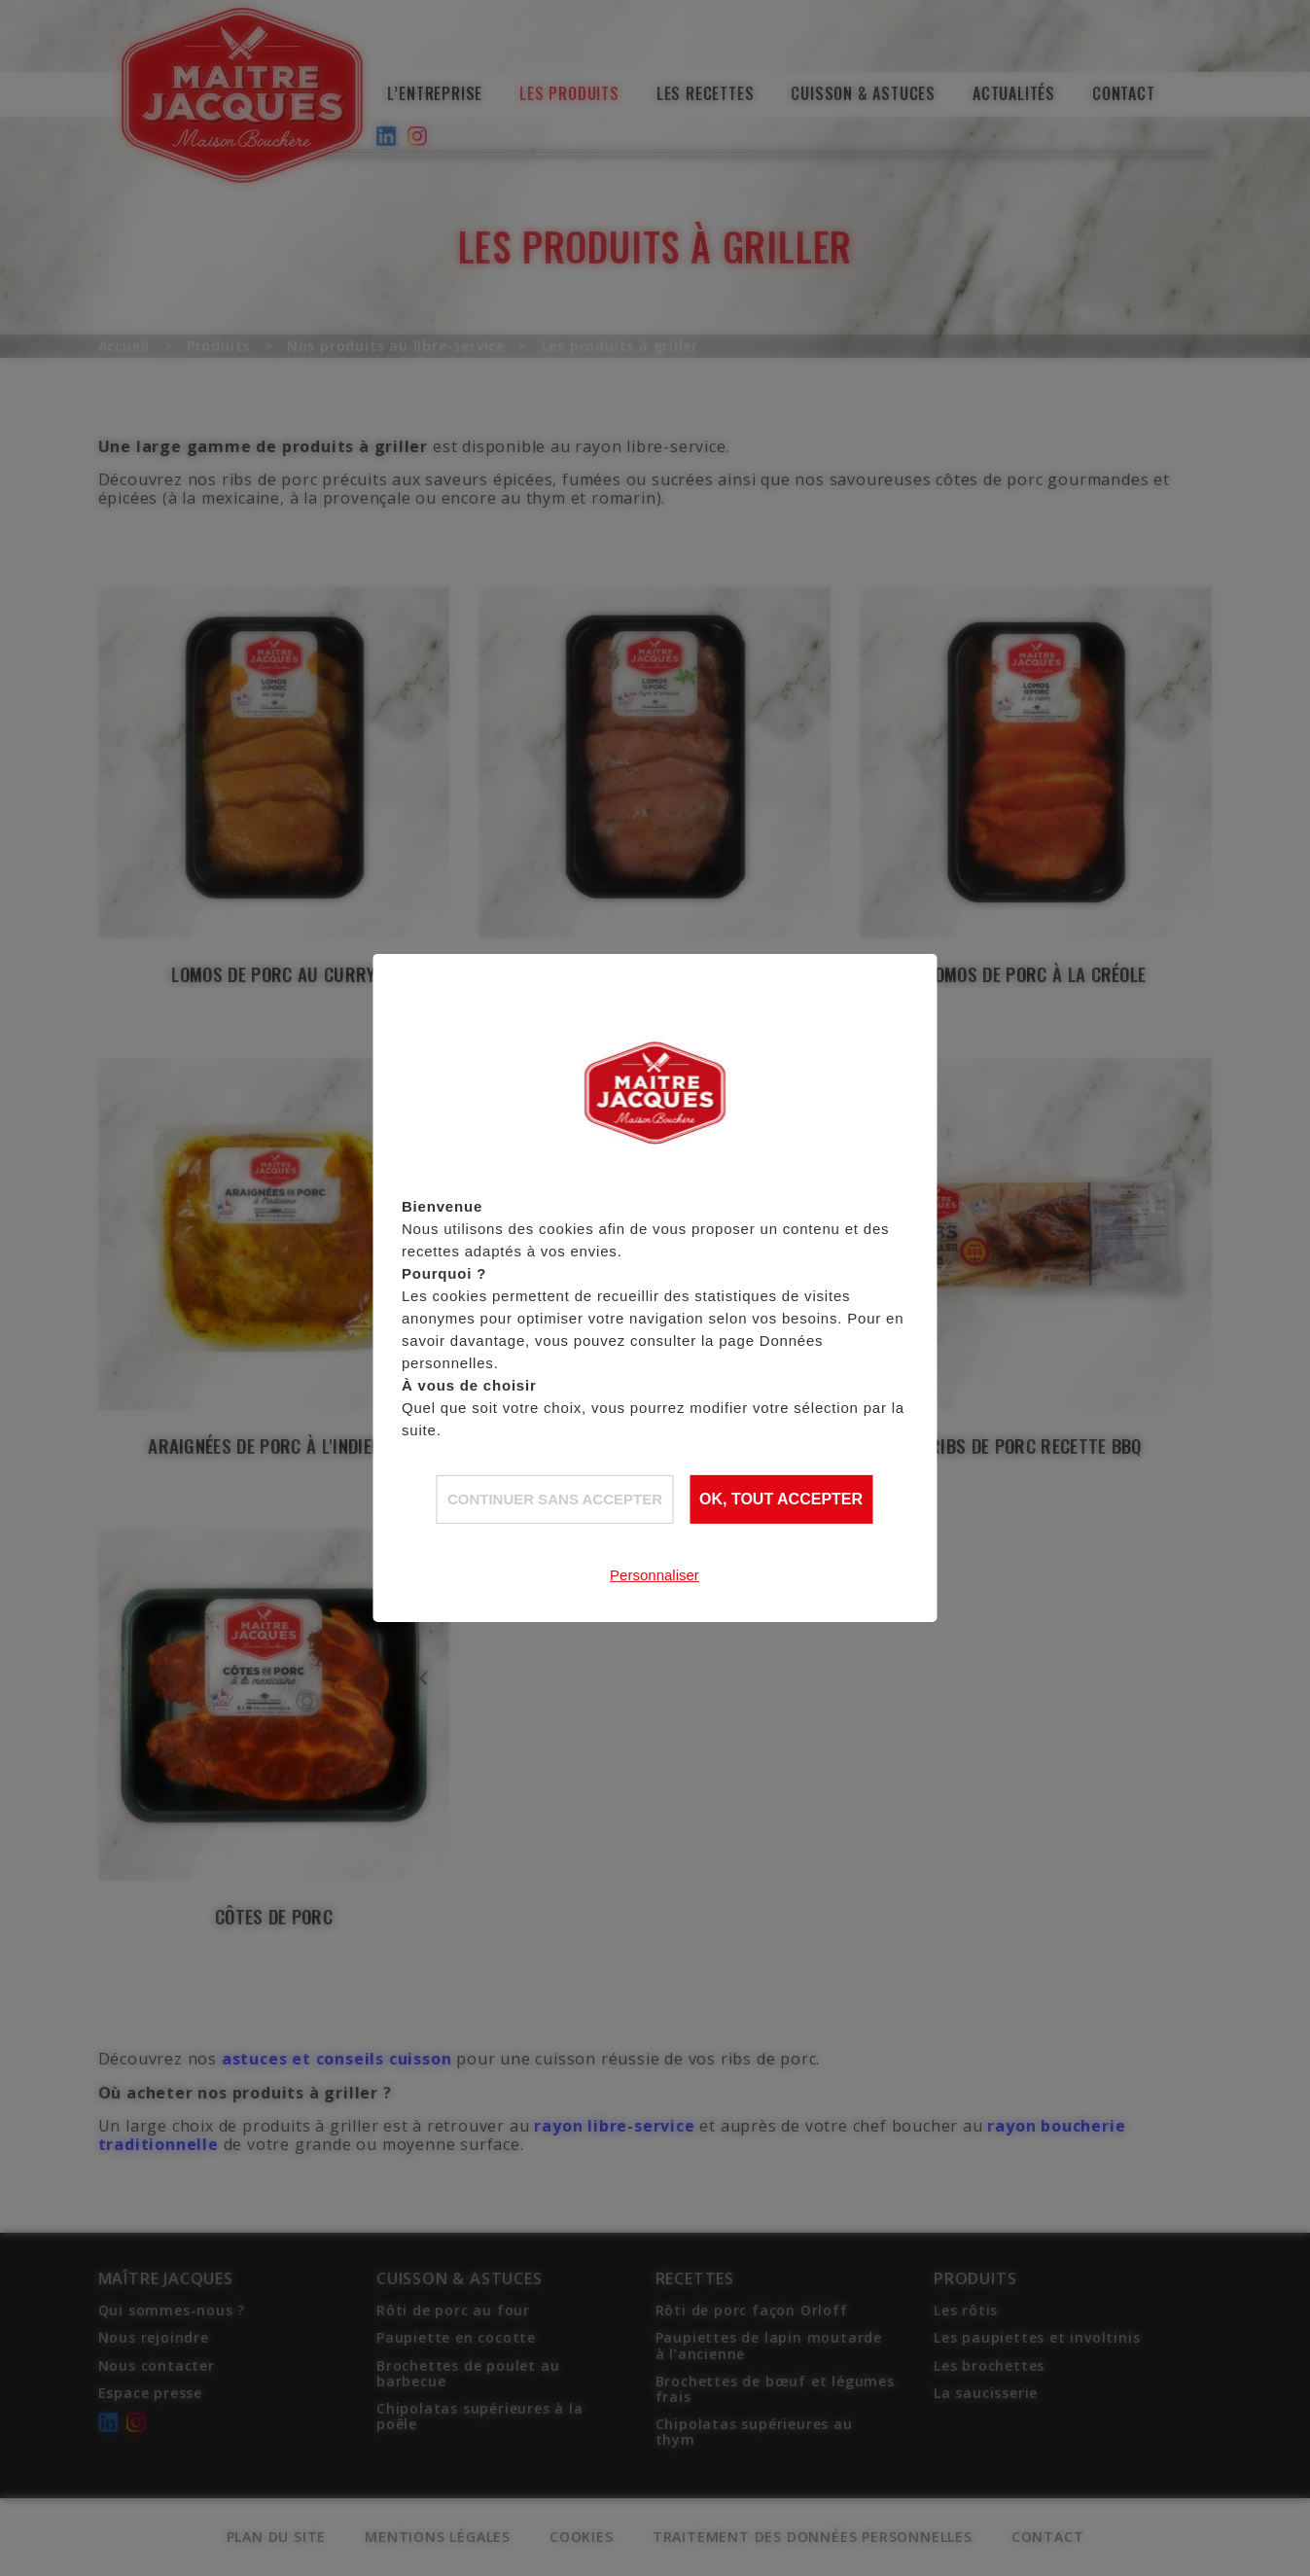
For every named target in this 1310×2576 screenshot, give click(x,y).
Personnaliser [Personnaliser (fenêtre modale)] (654, 1574)
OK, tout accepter (781, 1499)
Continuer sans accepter (554, 1498)
